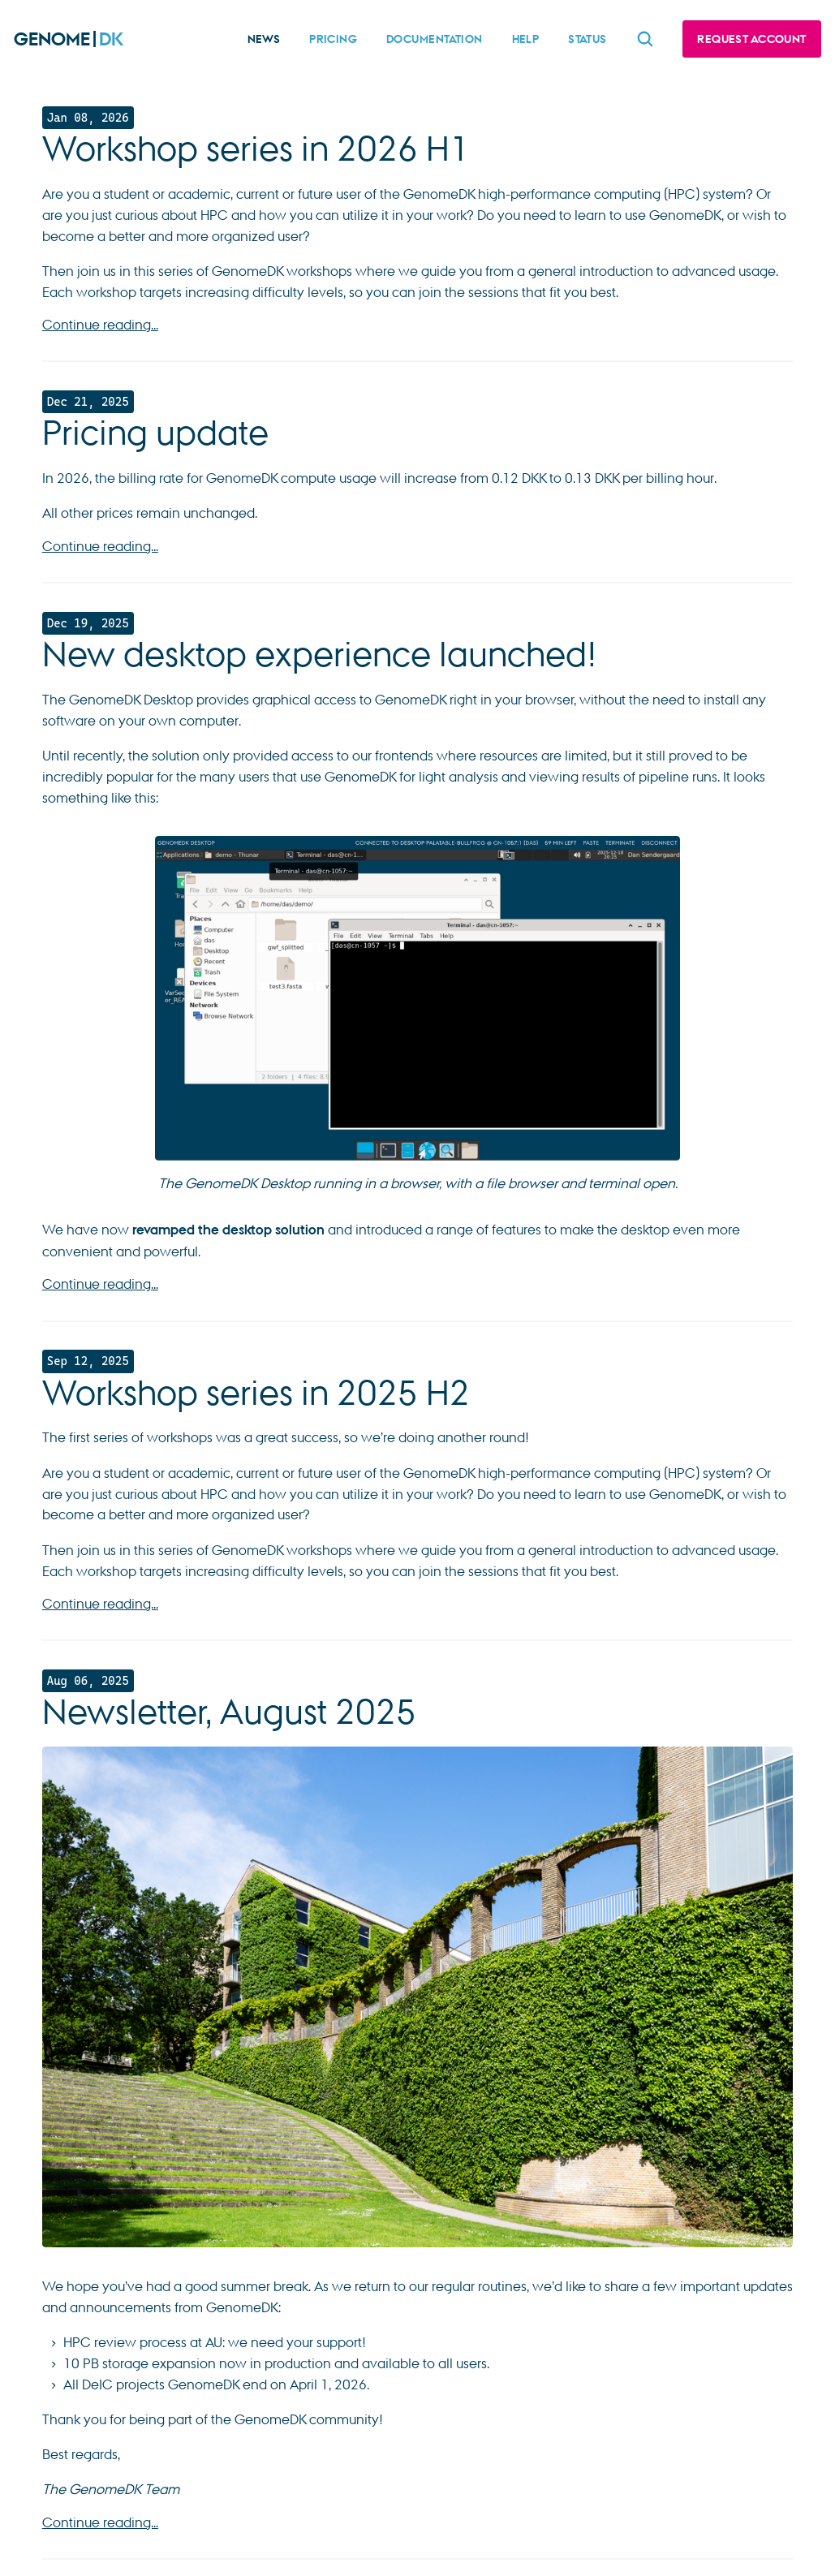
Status (587, 38)
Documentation (434, 38)
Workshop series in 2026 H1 (256, 148)
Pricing (333, 38)
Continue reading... (100, 324)
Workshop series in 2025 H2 (256, 1392)
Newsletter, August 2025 (229, 1711)
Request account (751, 38)
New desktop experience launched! (319, 654)
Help (526, 38)
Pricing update (155, 432)
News (264, 38)
